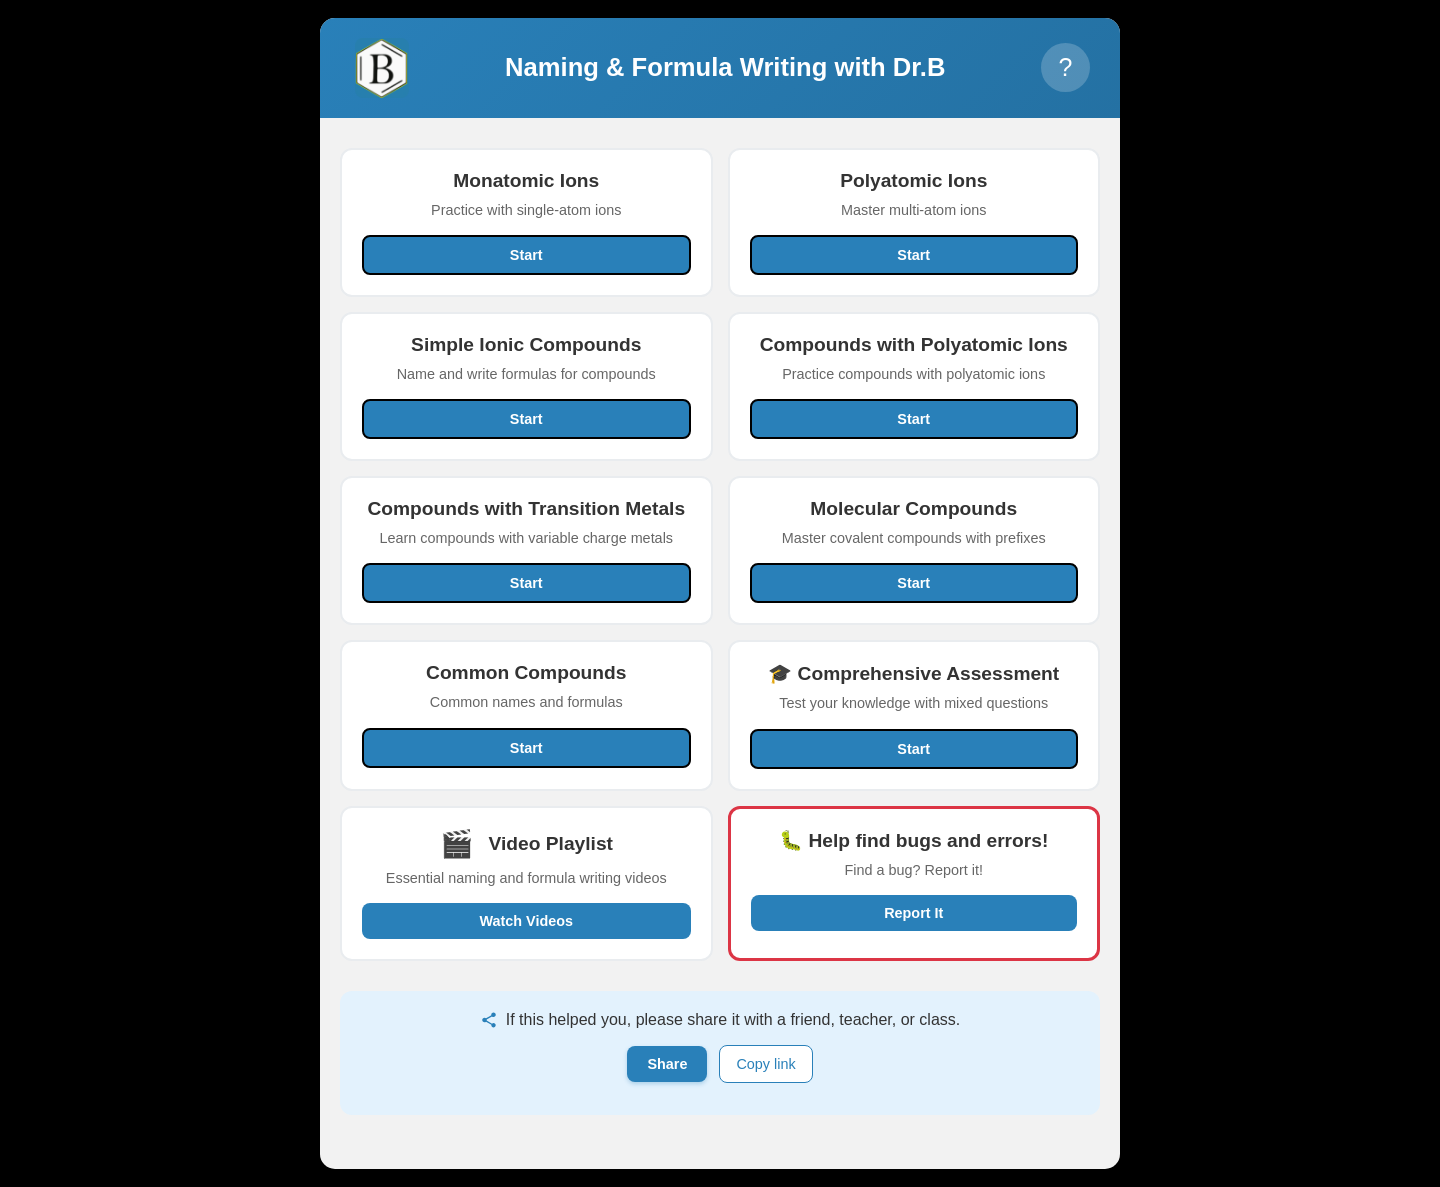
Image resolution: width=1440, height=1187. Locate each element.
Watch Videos (526, 921)
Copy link (765, 1064)
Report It (913, 913)
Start (526, 255)
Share (667, 1064)
